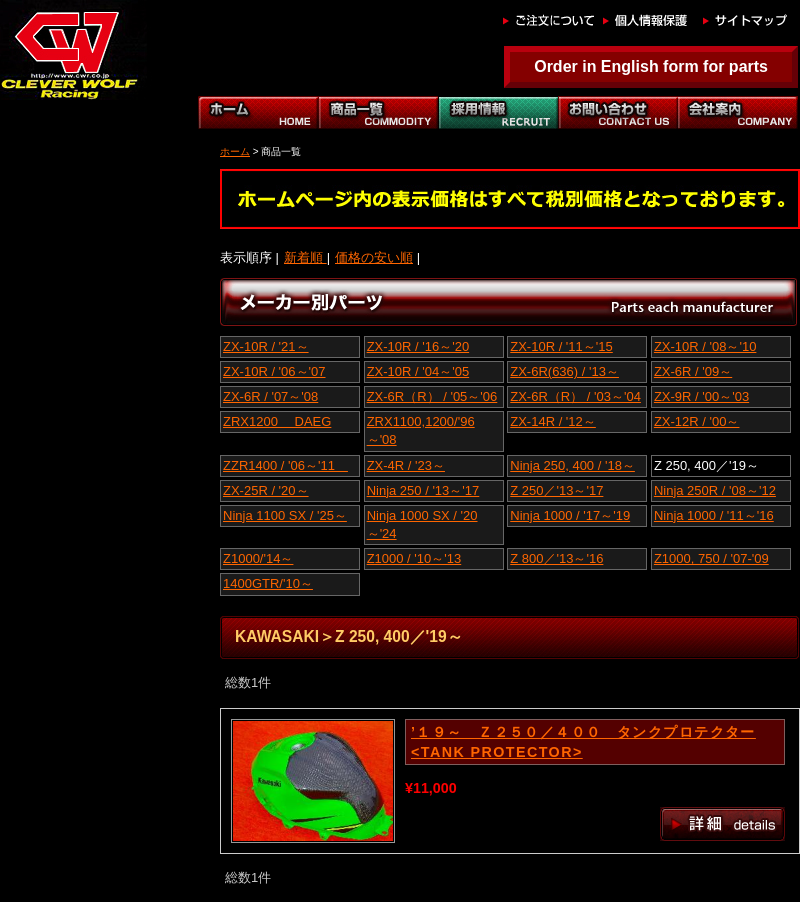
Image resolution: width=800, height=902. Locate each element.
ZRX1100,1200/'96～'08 (421, 430)
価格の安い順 (374, 257)
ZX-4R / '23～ (406, 465)
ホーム (258, 112)
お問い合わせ (618, 112)
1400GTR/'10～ (268, 583)
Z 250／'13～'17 (556, 490)
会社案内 (738, 112)
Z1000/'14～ (258, 558)
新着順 (305, 257)
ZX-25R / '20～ (266, 490)
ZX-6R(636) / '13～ (564, 371)
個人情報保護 (648, 20)
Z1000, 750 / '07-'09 (711, 558)
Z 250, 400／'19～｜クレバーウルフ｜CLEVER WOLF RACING (67, 50)
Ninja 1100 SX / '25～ (285, 515)
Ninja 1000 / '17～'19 (570, 515)
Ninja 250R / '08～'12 (715, 490)
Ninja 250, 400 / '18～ (572, 465)
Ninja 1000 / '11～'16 (714, 515)
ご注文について (548, 20)
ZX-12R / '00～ (697, 421)
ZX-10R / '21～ (266, 346)
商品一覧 (378, 112)
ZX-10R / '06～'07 (274, 371)
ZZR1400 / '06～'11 (285, 465)
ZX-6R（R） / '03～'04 (575, 396)
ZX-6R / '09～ (693, 371)
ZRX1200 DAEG (277, 421)
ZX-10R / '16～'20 (418, 346)
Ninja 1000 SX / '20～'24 (422, 524)
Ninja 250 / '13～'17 (423, 490)
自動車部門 (498, 112)
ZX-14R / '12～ (553, 421)
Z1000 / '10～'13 (414, 558)
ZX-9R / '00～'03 (701, 396)
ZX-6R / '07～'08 (270, 396)
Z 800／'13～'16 (556, 558)
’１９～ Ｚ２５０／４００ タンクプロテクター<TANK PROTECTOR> (583, 742)
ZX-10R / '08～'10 (705, 346)
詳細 (722, 824)
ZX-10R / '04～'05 (418, 371)
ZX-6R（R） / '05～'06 (432, 396)
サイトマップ (748, 20)
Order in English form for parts (651, 66)
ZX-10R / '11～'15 (561, 346)
